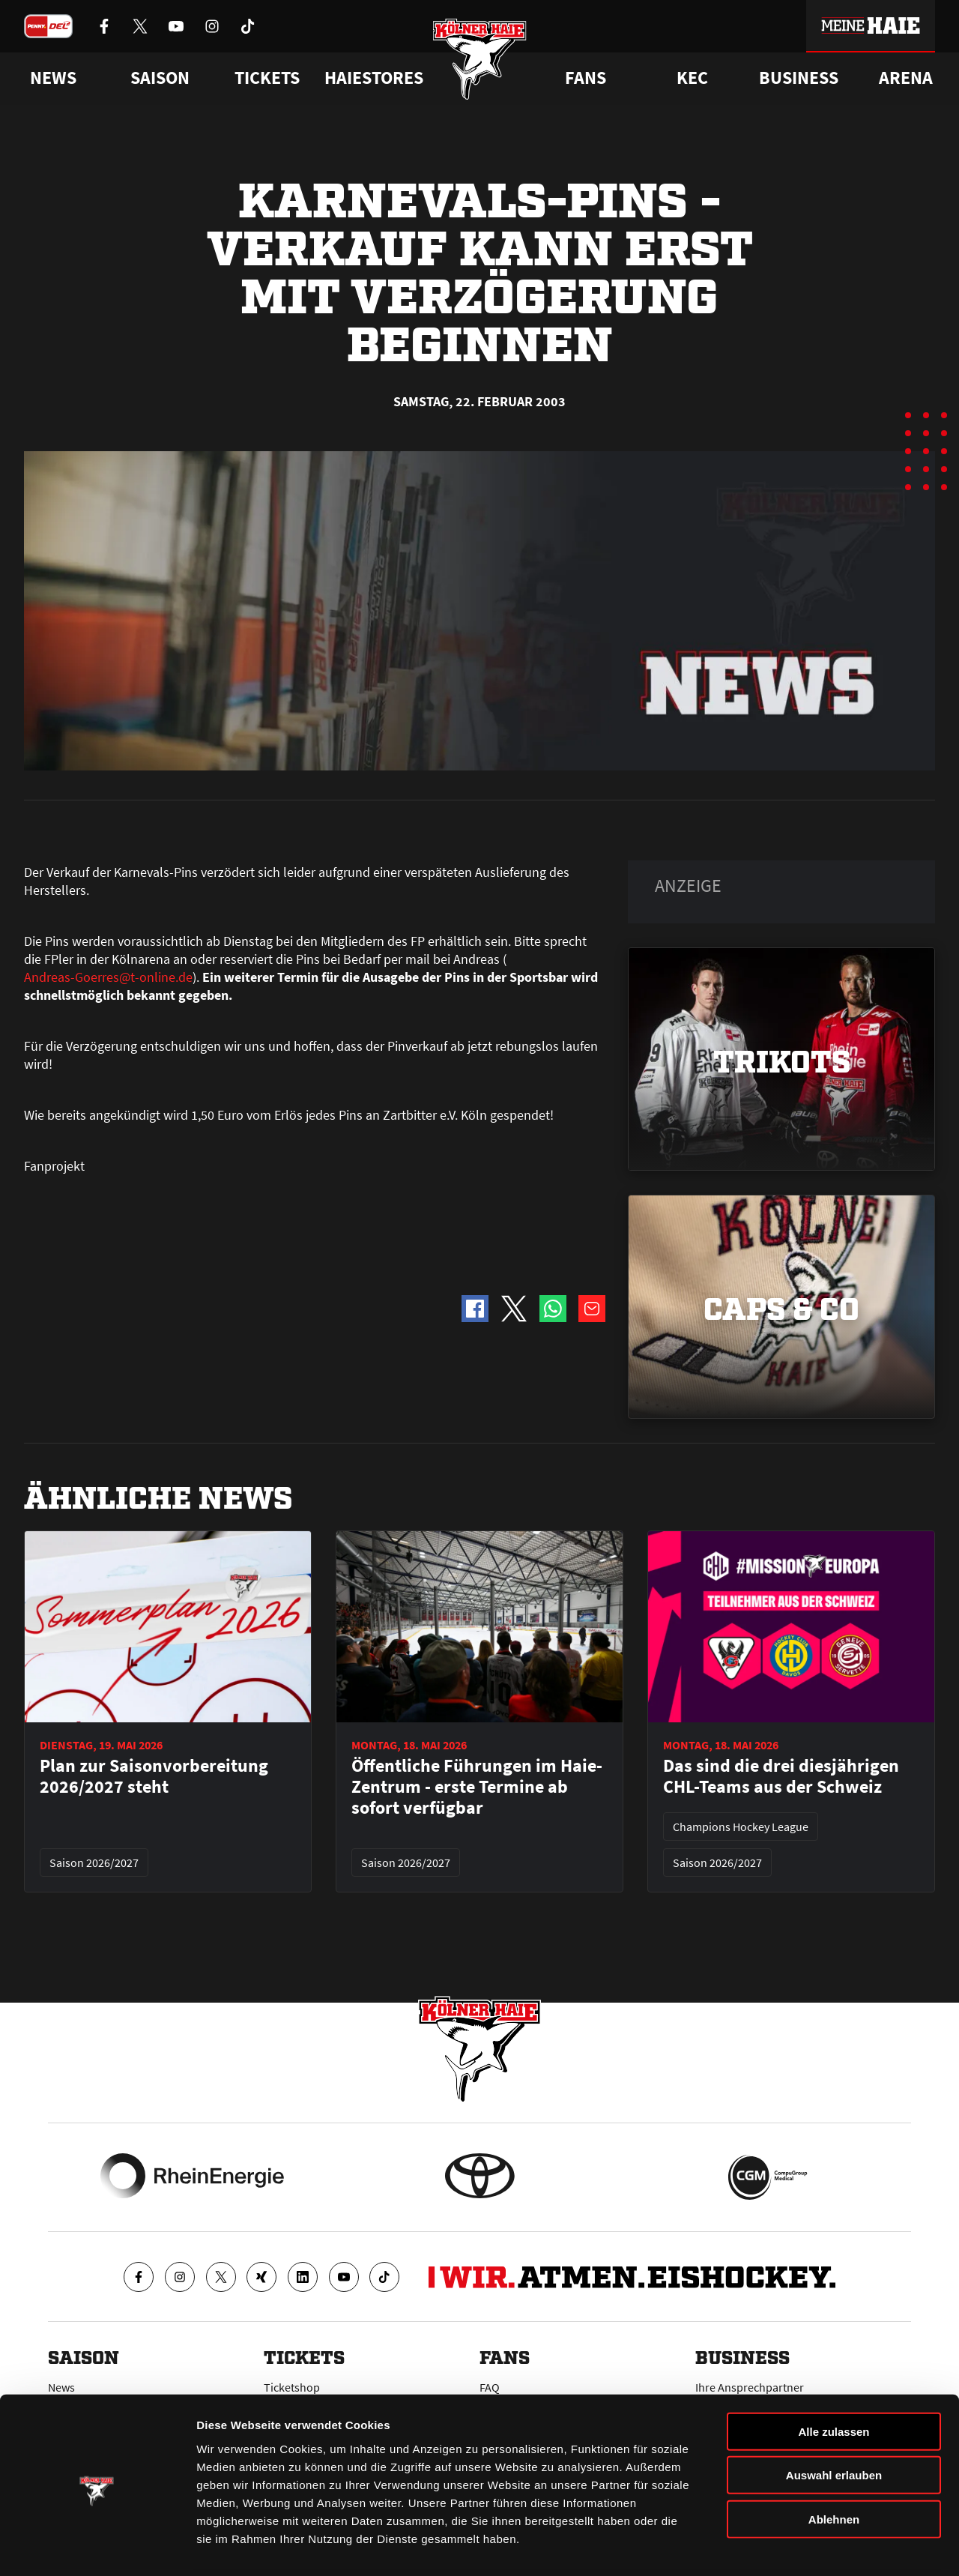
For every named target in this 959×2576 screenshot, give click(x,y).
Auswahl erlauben (834, 2422)
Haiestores (373, 78)
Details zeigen (797, 2546)
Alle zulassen (833, 2378)
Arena (906, 78)
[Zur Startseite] (480, 62)
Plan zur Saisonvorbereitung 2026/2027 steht (154, 1776)
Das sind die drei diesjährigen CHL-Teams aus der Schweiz (781, 1776)
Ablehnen (833, 2466)
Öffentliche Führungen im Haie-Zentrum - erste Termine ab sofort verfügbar (476, 1786)
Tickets (267, 78)
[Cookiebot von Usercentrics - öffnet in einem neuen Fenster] (97, 2547)
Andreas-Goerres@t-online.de (108, 977)
